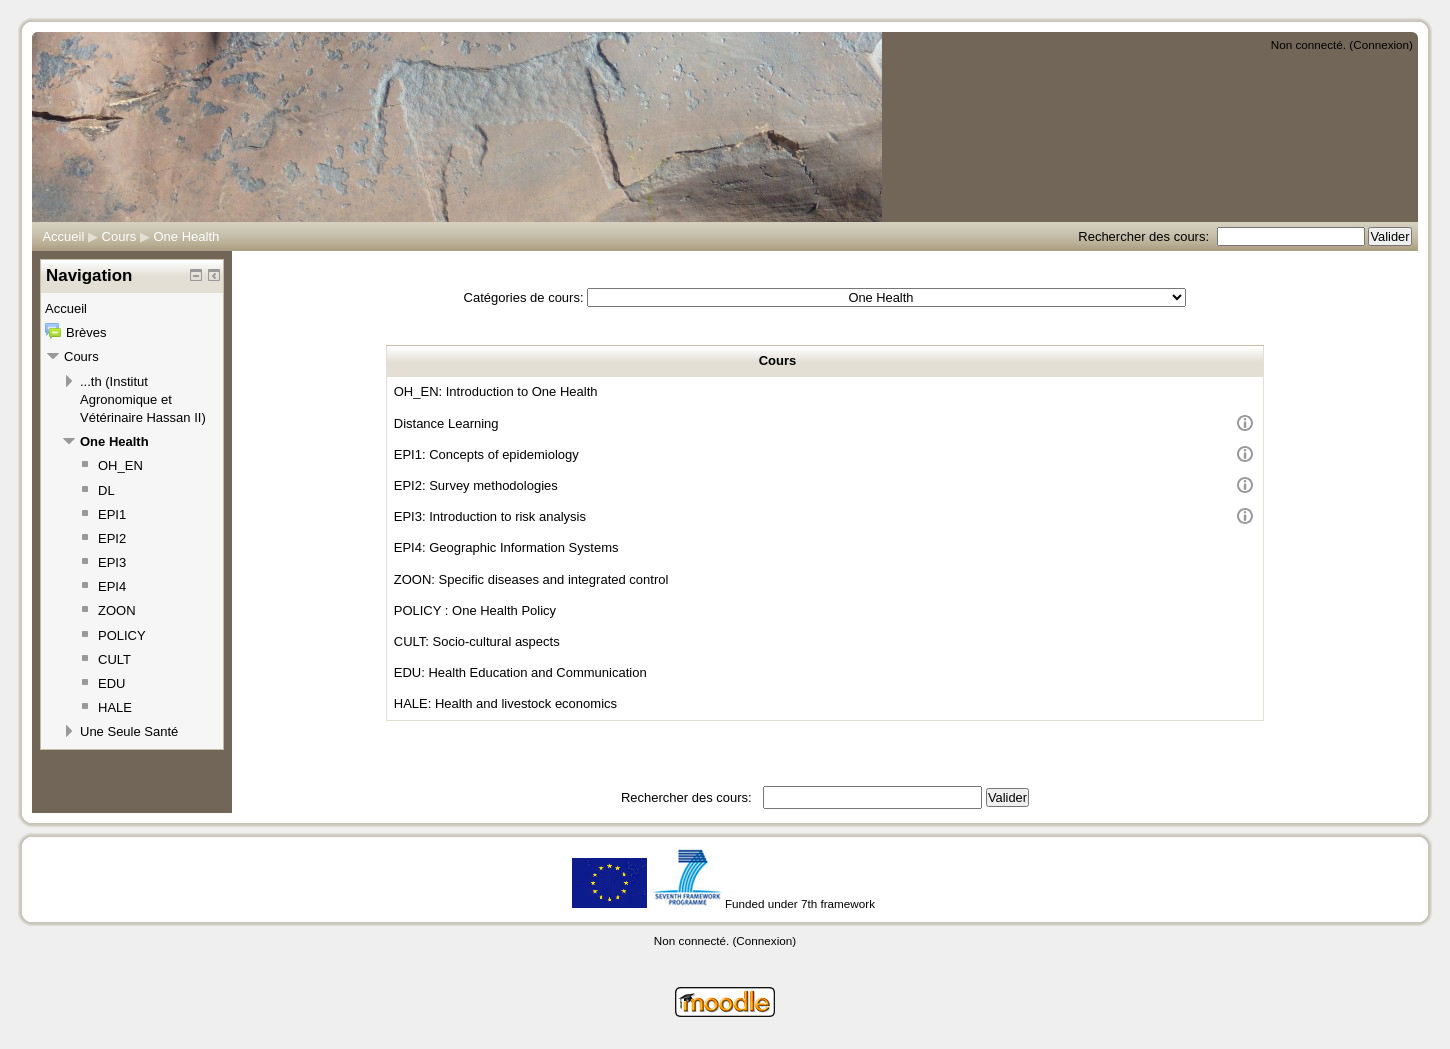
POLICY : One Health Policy (475, 610)
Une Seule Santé (129, 731)
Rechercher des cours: (1145, 236)
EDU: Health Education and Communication (520, 672)
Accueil (63, 236)
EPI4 (112, 586)
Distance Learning (446, 423)
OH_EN (120, 465)
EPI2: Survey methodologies (476, 485)
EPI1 (112, 514)
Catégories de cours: (524, 297)
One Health (187, 236)
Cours (119, 236)
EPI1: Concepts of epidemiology (486, 454)
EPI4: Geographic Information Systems (506, 547)
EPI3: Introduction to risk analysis (490, 516)
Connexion (1381, 44)
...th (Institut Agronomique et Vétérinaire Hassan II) (143, 399)
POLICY (122, 635)
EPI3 (112, 562)
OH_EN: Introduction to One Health (496, 391)
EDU (111, 683)
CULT (114, 659)
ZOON (117, 610)
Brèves (86, 332)
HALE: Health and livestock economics (505, 703)
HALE (115, 707)
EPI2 (112, 538)
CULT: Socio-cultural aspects (477, 641)
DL (106, 490)
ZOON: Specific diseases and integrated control (531, 579)
